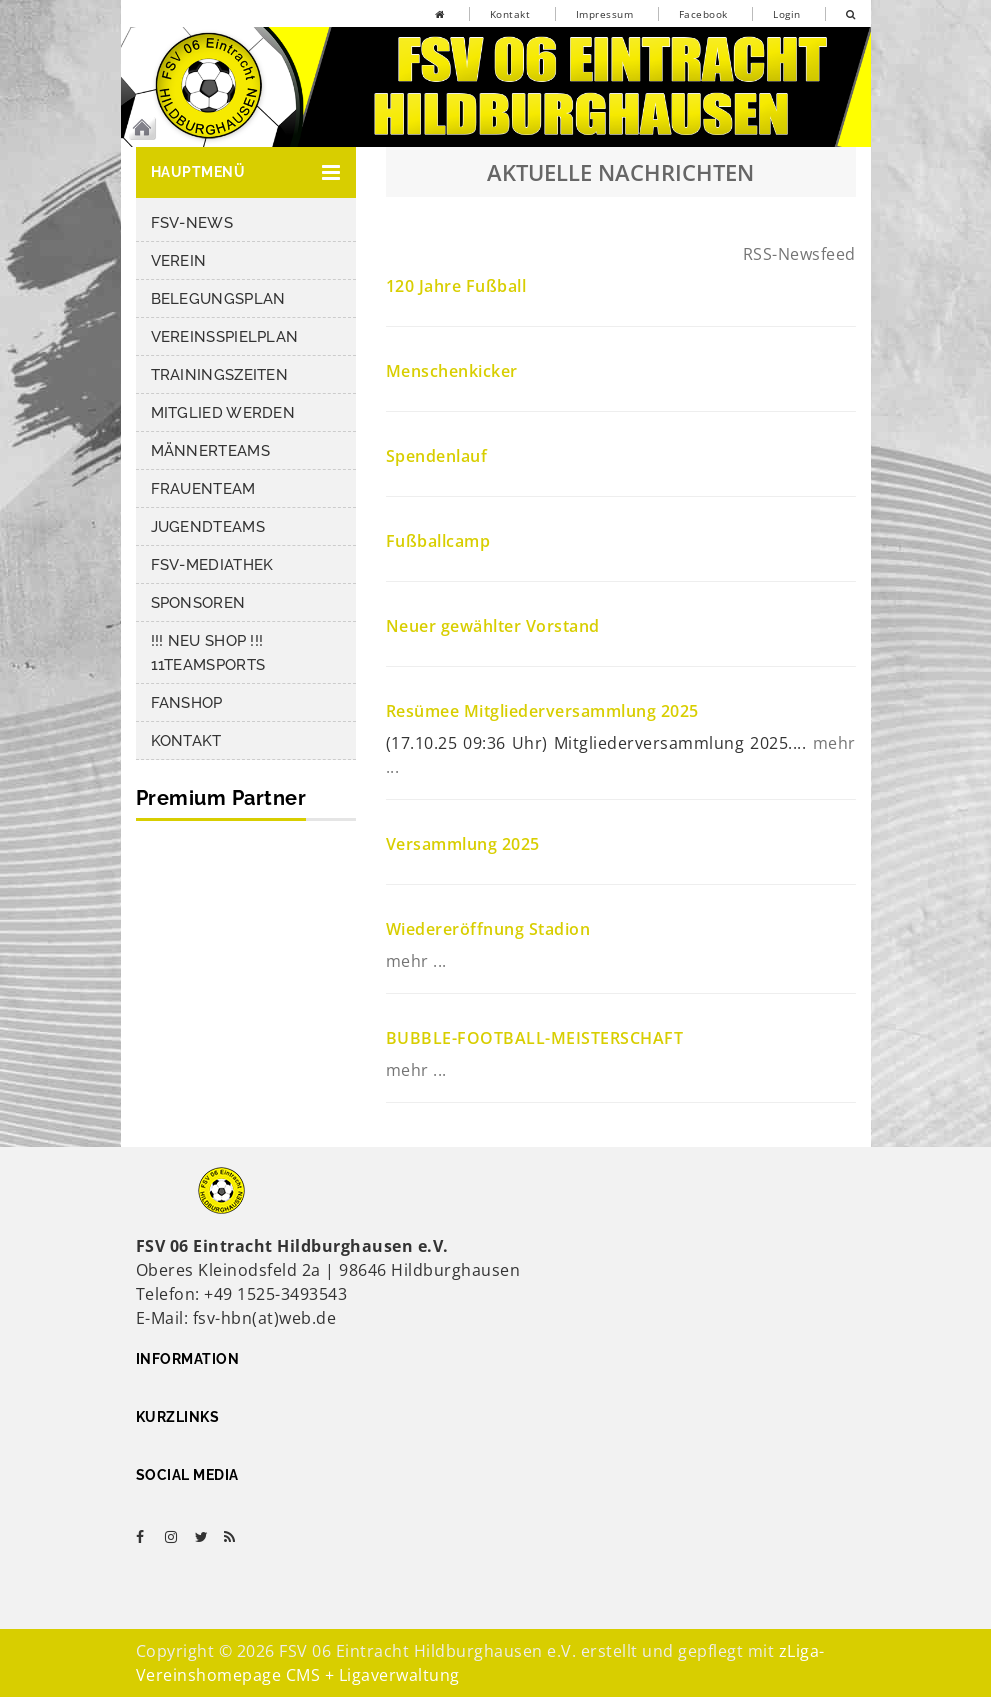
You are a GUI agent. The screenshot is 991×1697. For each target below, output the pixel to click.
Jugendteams (208, 527)
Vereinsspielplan (225, 337)
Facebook (703, 14)
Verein (179, 261)
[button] (246, 172)
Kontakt (510, 14)
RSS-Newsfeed (799, 254)
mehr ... (416, 961)
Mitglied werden (223, 413)
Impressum (605, 14)
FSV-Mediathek (212, 565)
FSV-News (192, 223)
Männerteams (210, 451)
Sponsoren (198, 603)
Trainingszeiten (220, 375)
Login (787, 14)
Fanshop (187, 703)
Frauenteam (203, 489)
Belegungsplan (218, 299)
